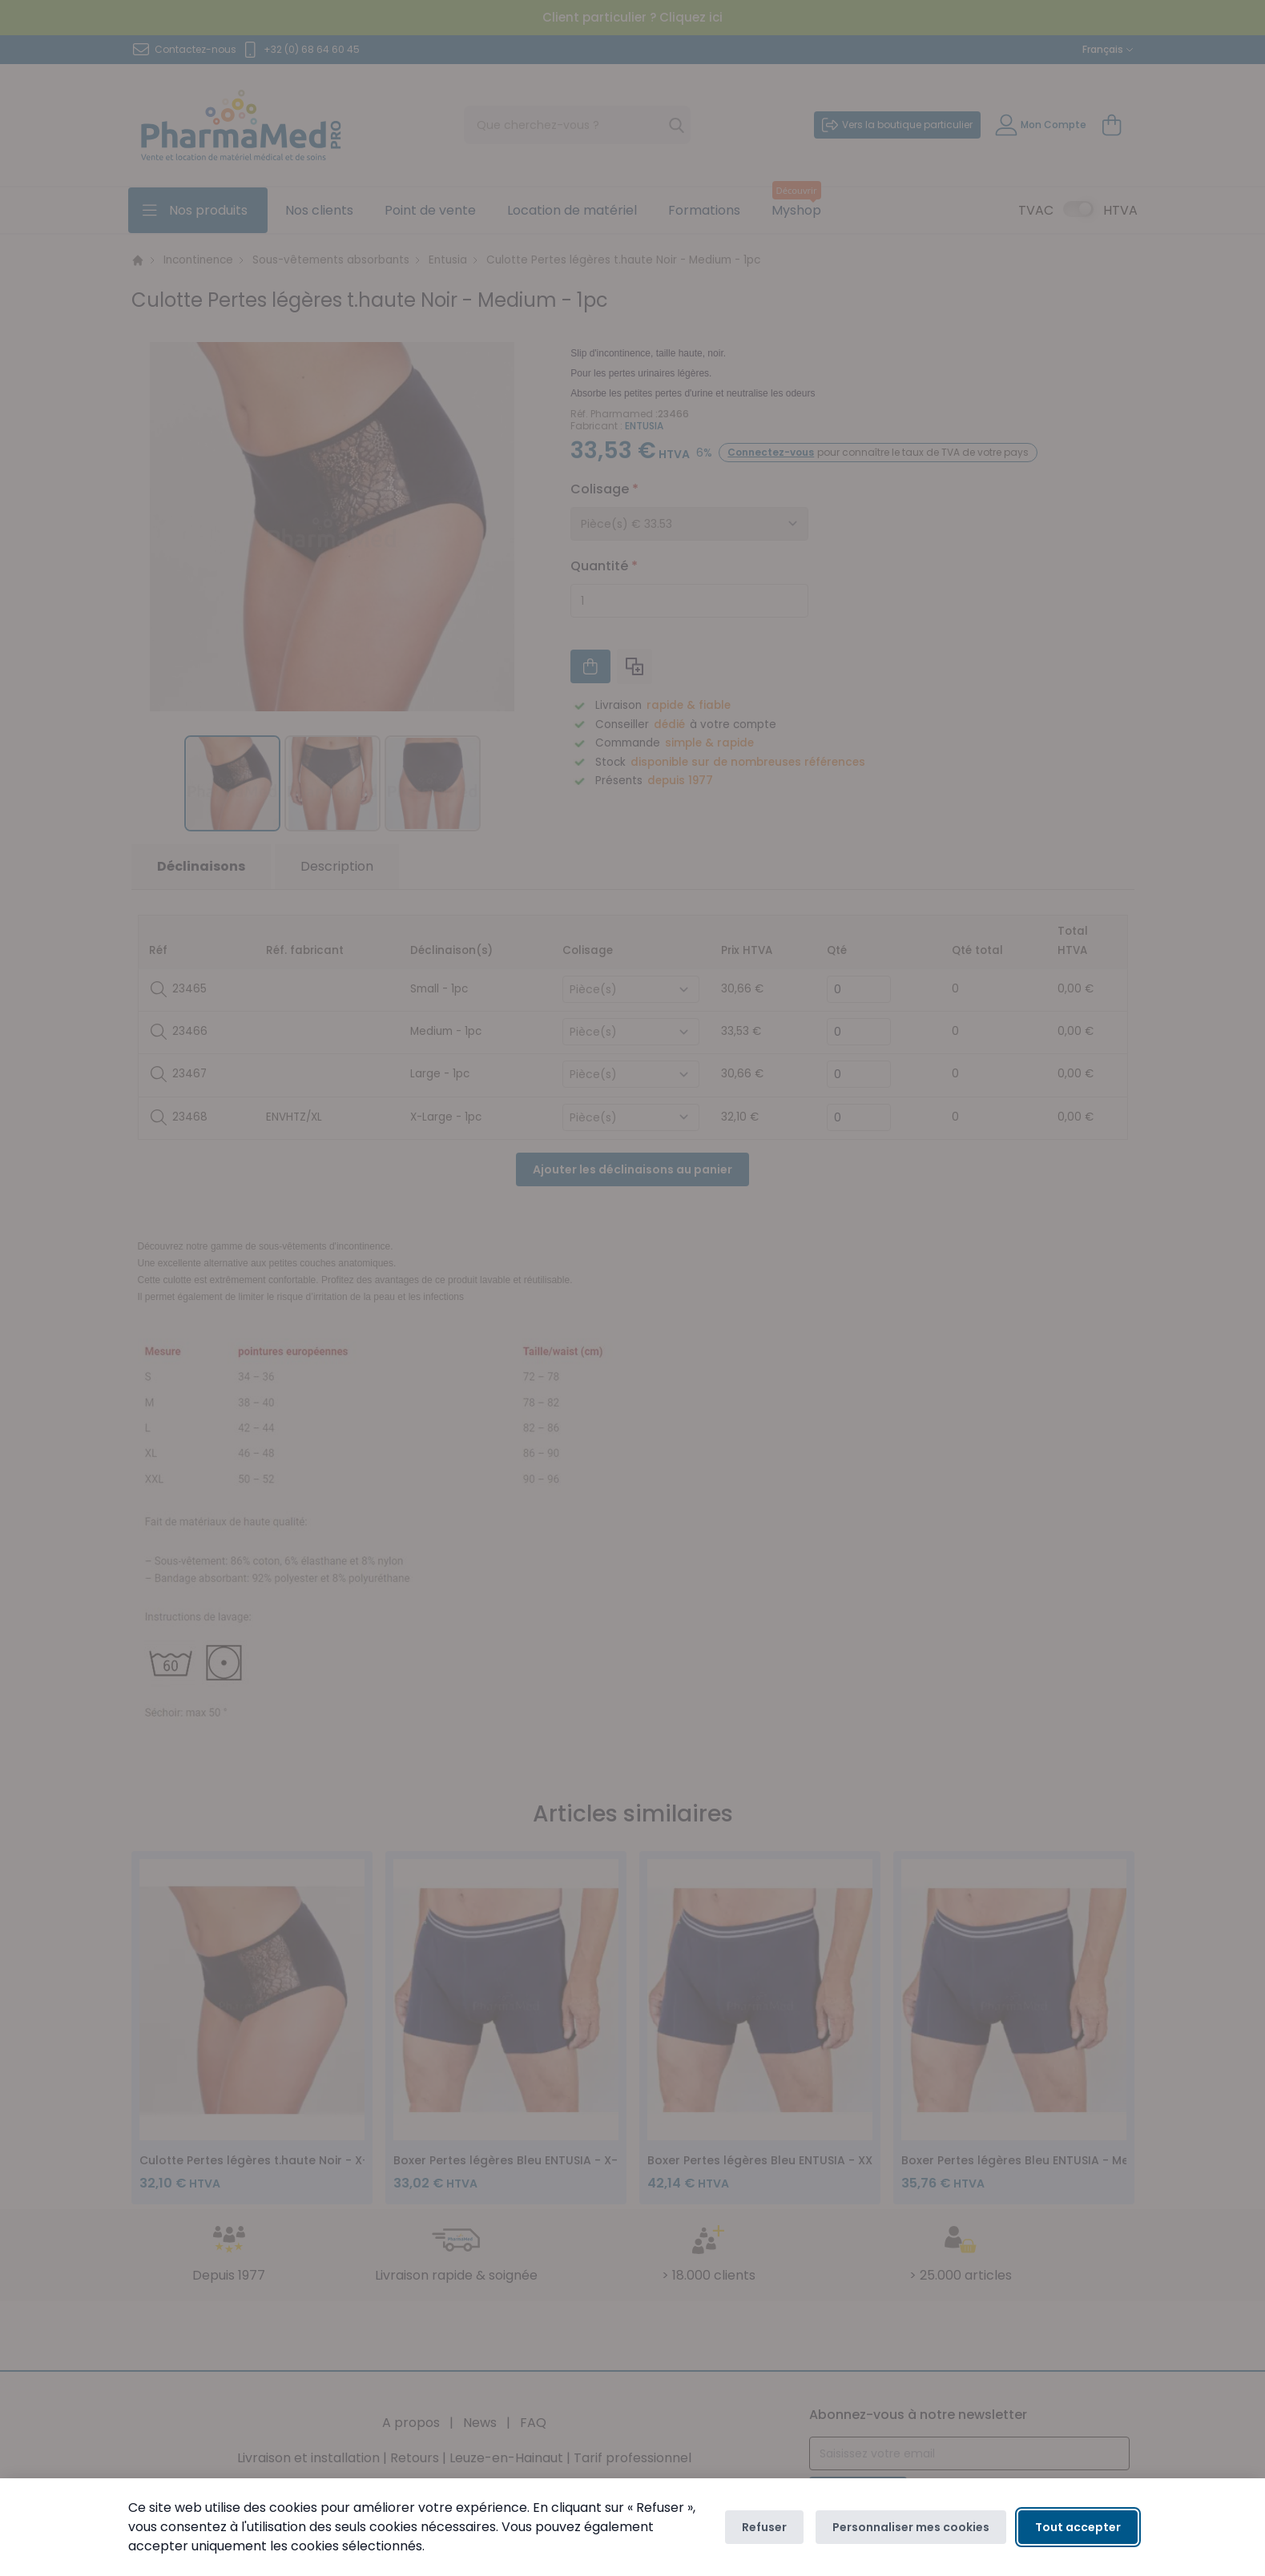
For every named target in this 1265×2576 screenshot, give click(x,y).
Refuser (764, 2527)
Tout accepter (1078, 2527)
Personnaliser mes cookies (910, 2527)
